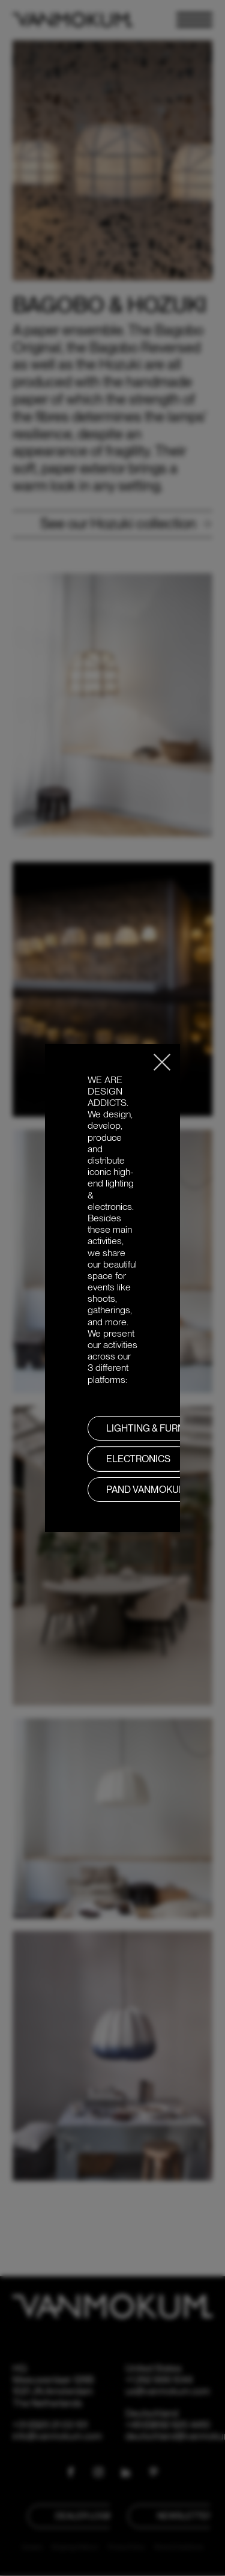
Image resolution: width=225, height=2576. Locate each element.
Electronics (138, 1459)
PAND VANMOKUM (146, 1489)
